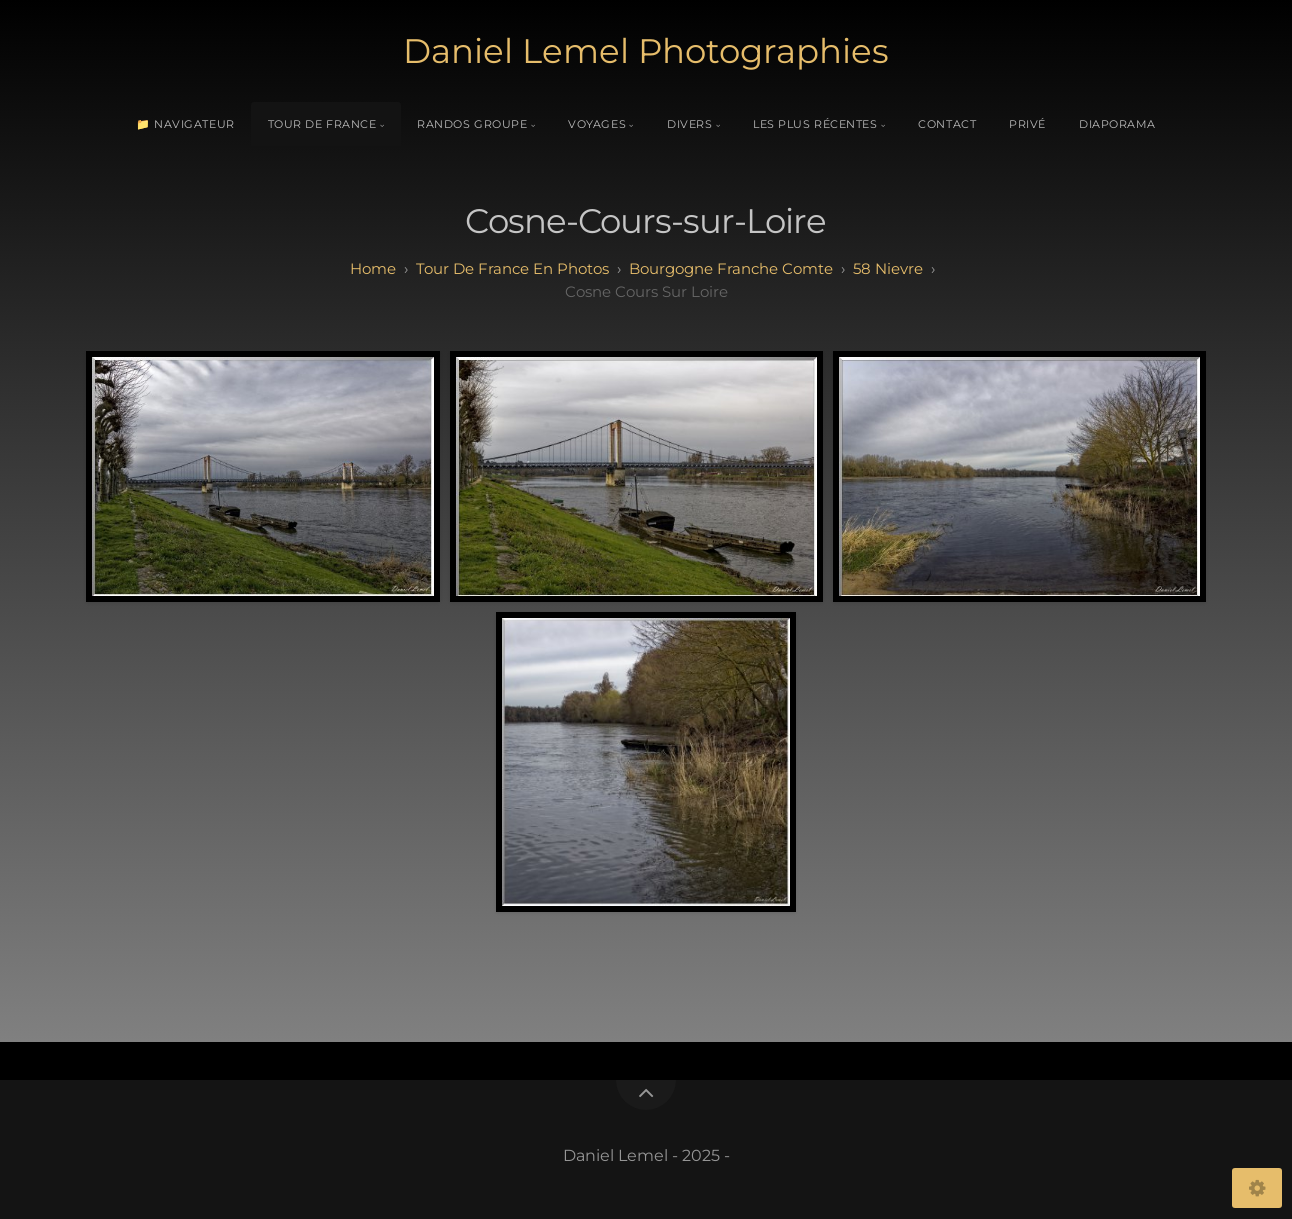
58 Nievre (888, 268)
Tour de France (322, 124)
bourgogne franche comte (731, 268)
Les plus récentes (815, 124)
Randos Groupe (472, 124)
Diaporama (1117, 124)
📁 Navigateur (185, 124)
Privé (1027, 124)
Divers (689, 124)
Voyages (597, 124)
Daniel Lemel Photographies (646, 51)
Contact (947, 124)
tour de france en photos (512, 268)
